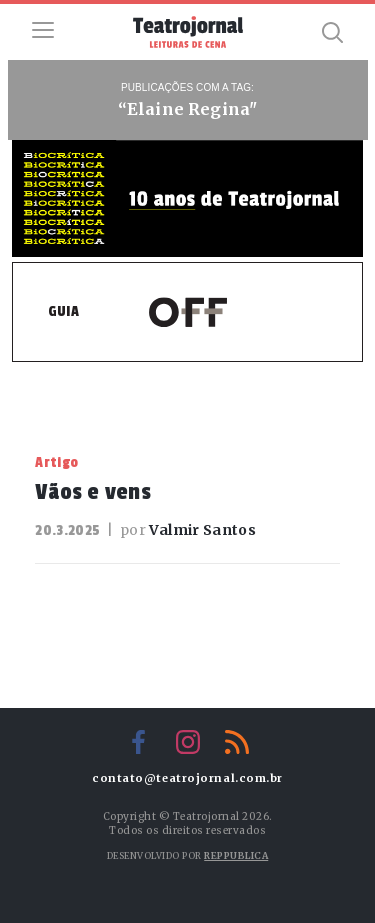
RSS (237, 742)
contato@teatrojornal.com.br (187, 778)
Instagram (188, 742)
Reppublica (236, 855)
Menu (43, 30)
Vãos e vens (93, 492)
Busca (332, 32)
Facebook (139, 742)
